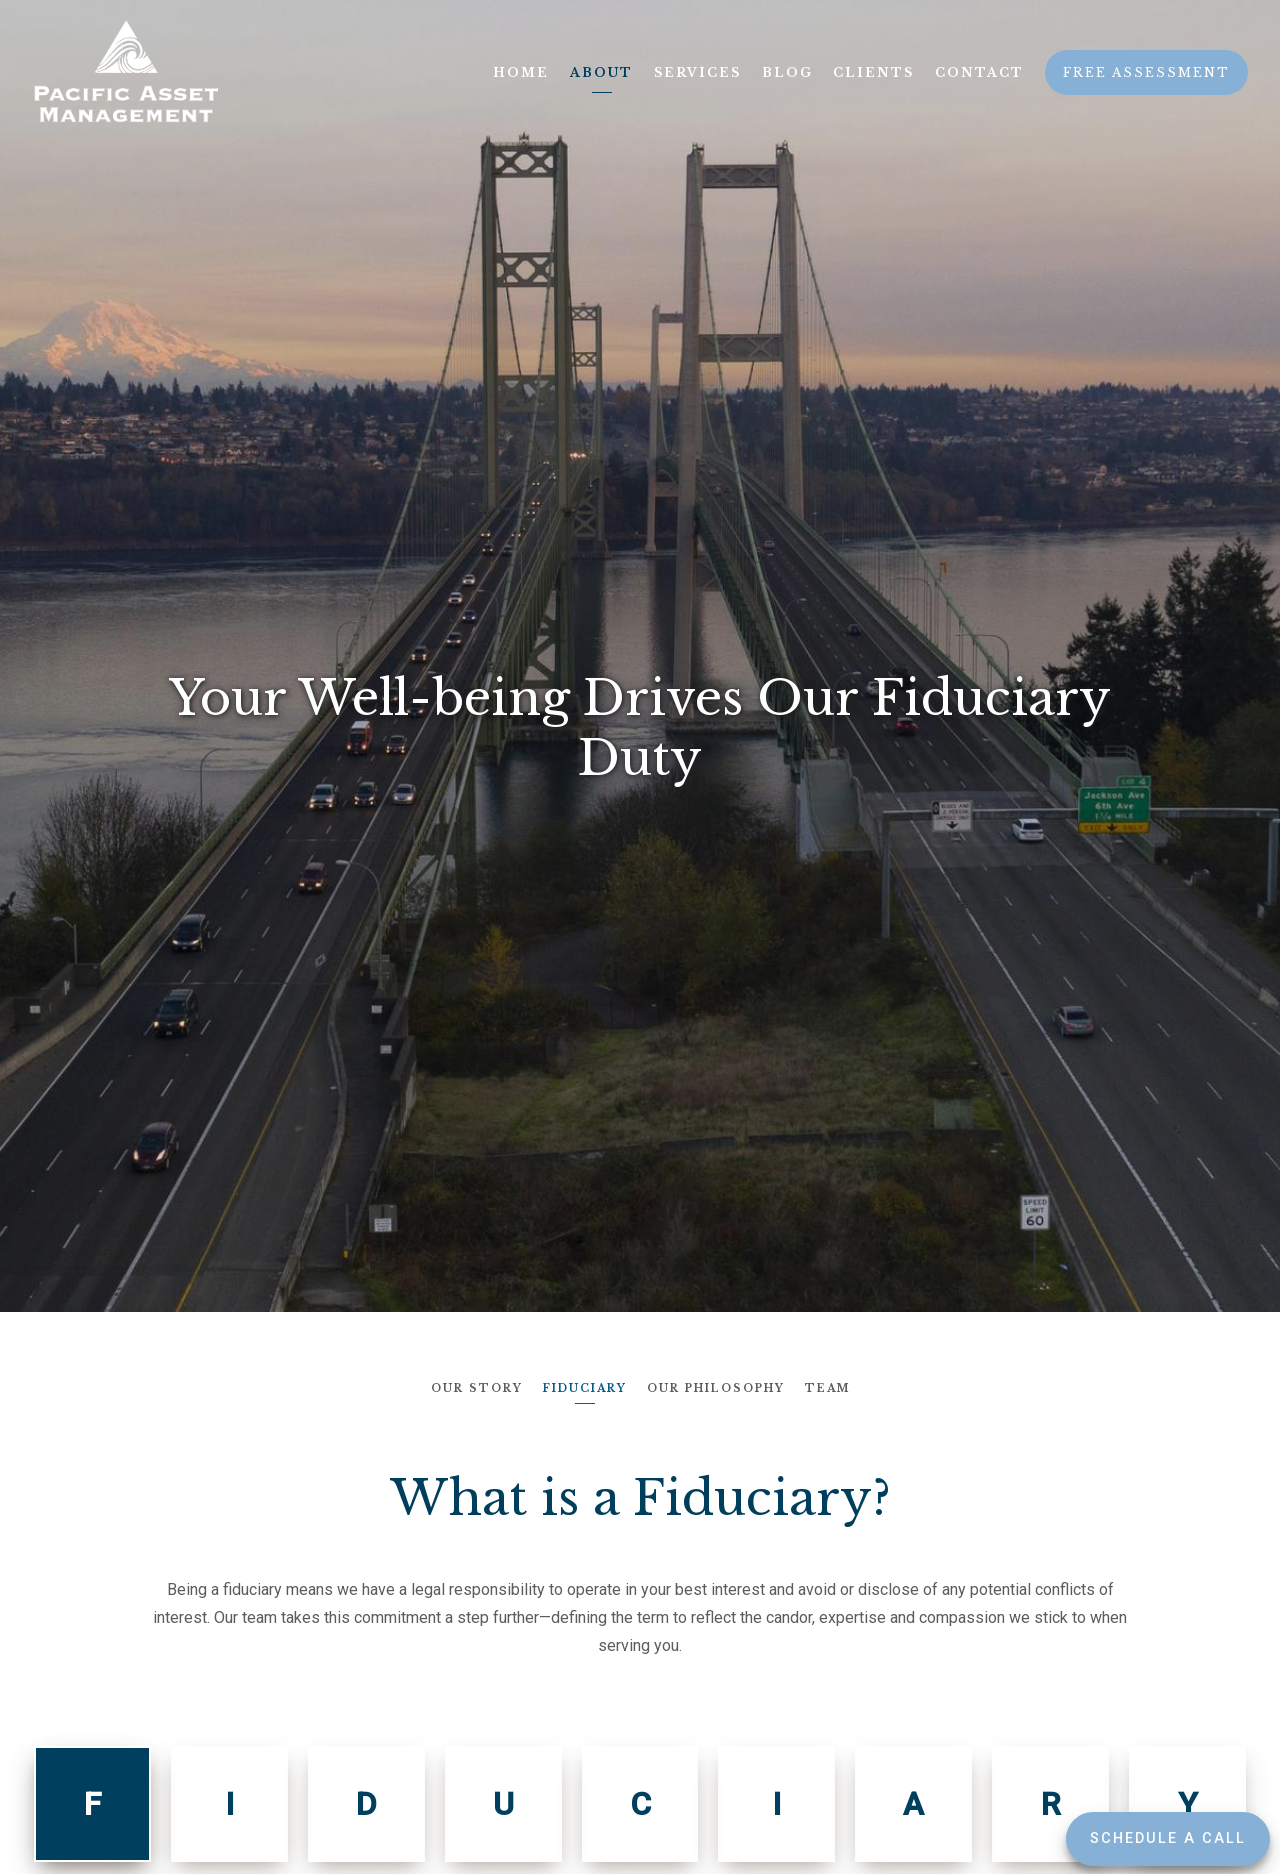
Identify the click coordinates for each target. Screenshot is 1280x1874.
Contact (979, 72)
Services (697, 72)
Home (521, 72)
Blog (787, 72)
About (601, 72)
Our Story (477, 1388)
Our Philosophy (716, 1388)
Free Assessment (1146, 72)
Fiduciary (585, 1388)
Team (827, 1388)
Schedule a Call (1168, 1838)
